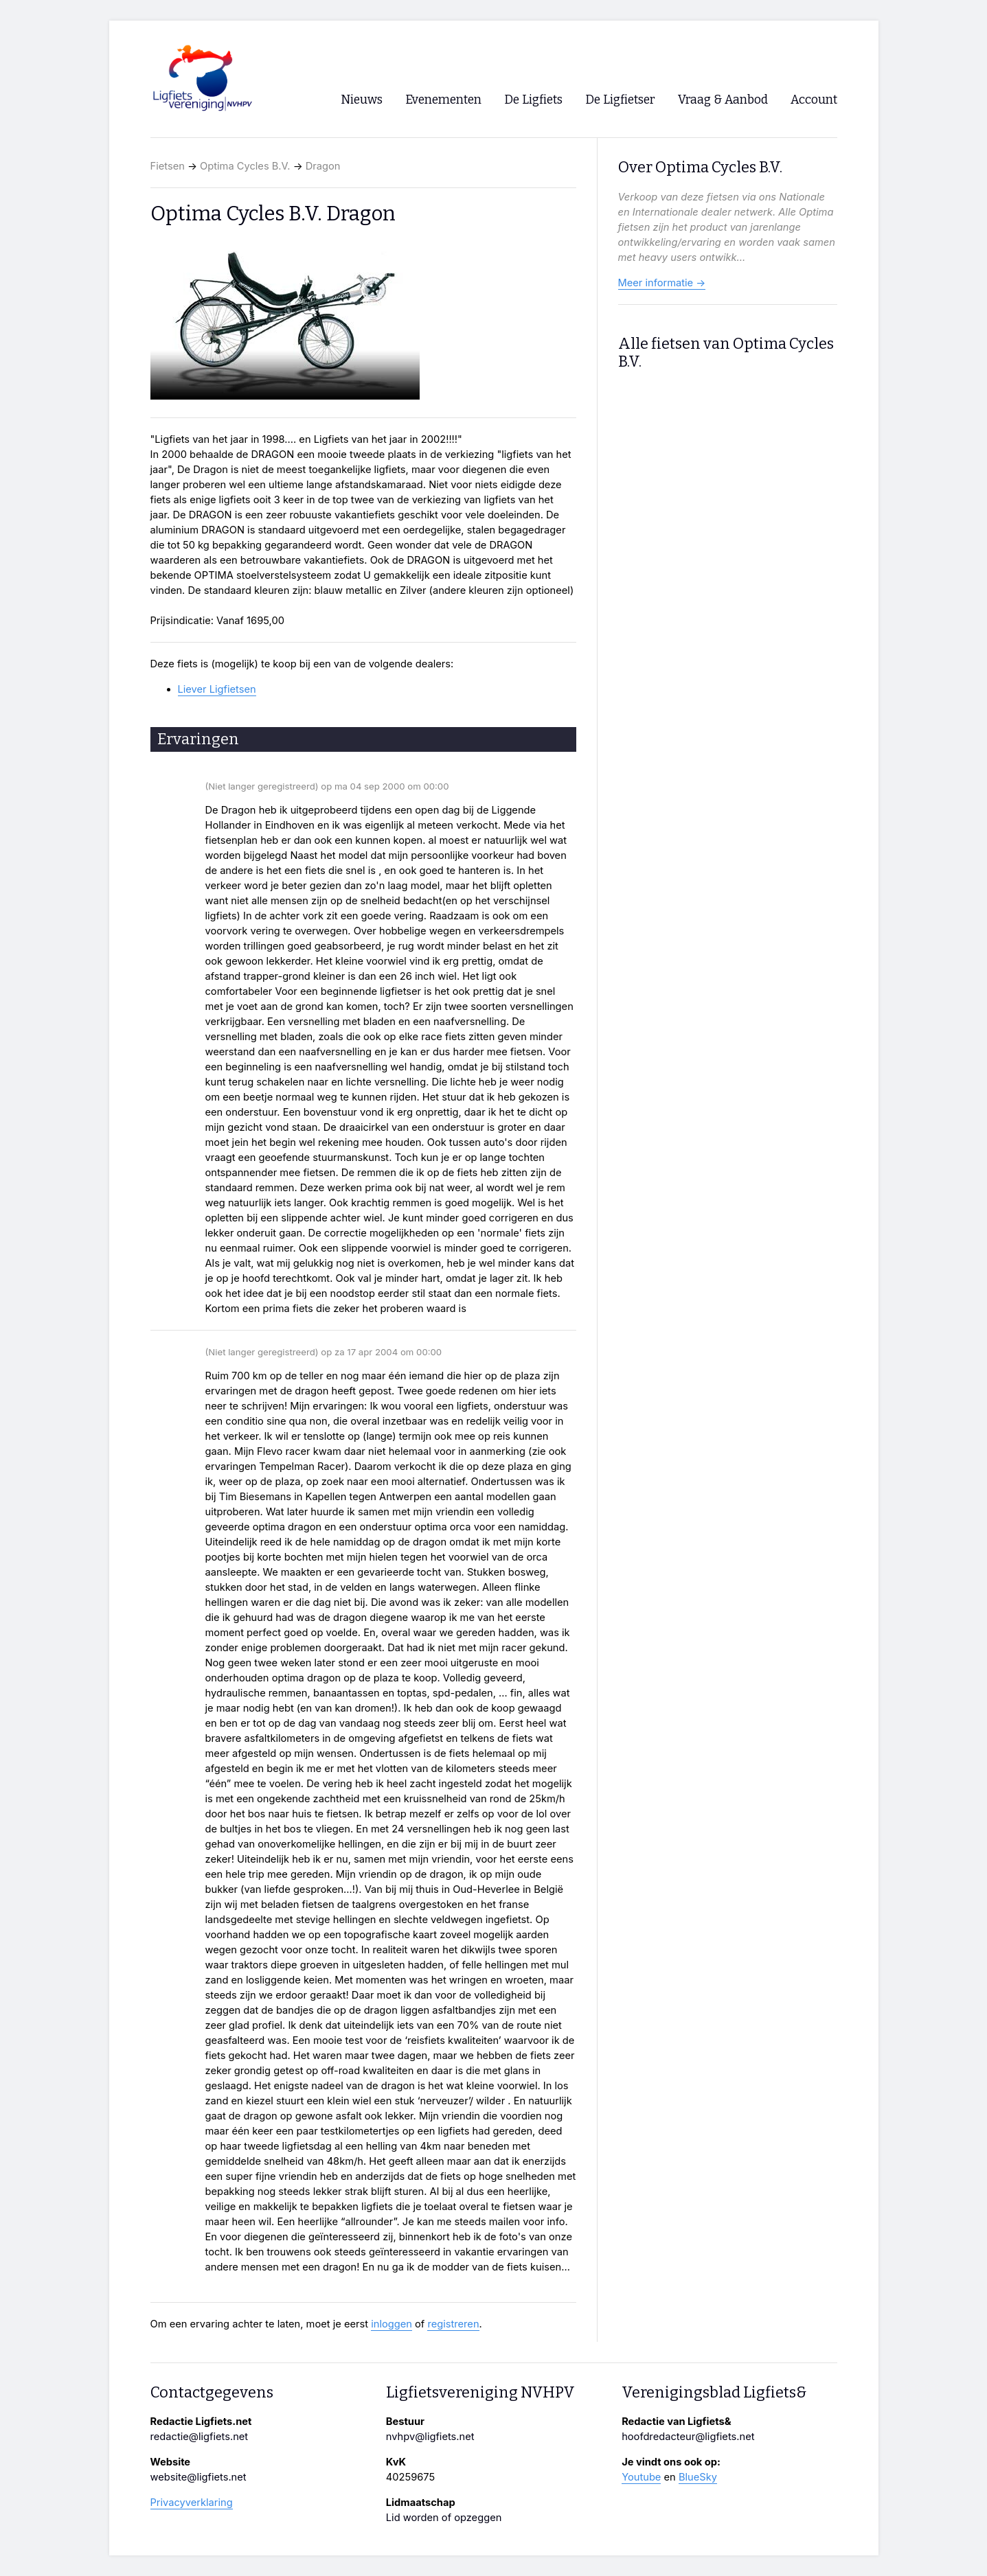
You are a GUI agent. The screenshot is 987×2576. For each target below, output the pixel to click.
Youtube (641, 2477)
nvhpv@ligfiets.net (430, 2436)
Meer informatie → (662, 283)
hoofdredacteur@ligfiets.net (688, 2436)
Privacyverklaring (191, 2502)
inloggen (391, 2324)
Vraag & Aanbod (723, 100)
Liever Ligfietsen (217, 689)
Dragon (323, 166)
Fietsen (167, 166)
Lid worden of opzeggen (444, 2517)
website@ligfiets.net (198, 2477)
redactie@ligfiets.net (199, 2436)
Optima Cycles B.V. (245, 166)
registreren (453, 2324)
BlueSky (698, 2477)
